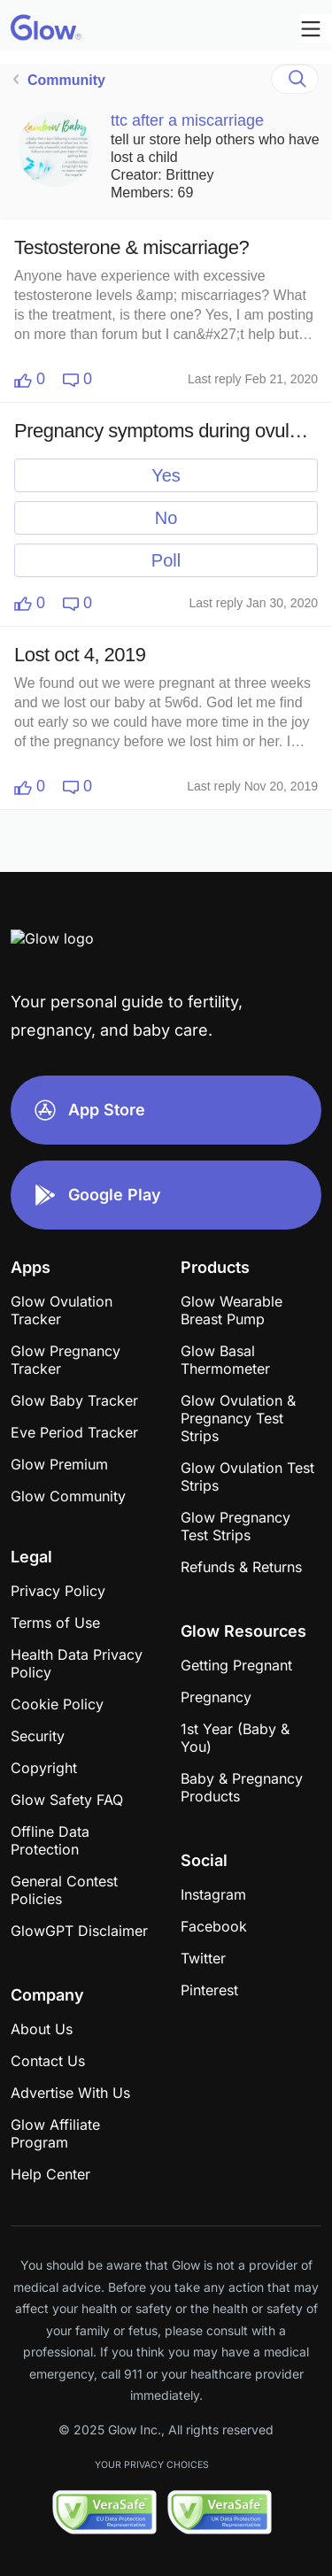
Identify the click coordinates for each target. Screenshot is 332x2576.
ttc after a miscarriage (187, 120)
